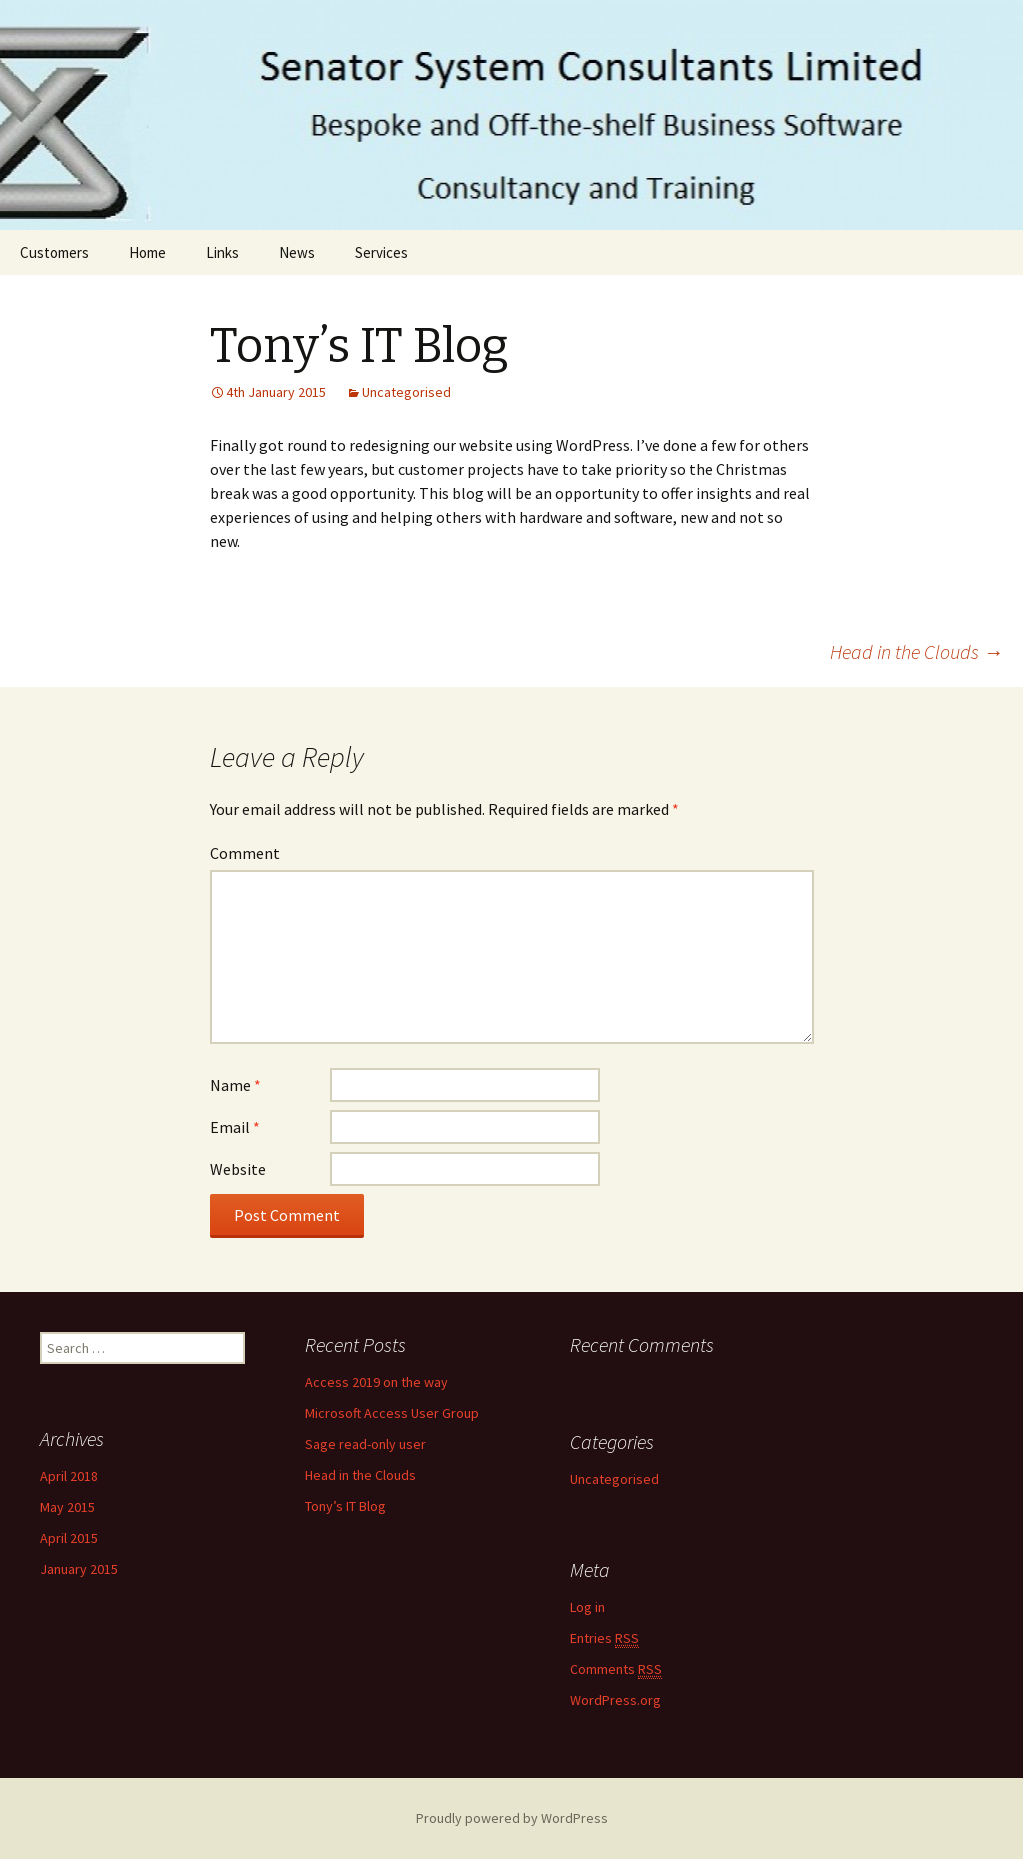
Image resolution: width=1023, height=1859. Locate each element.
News (297, 252)
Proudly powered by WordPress (512, 1818)
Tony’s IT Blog (345, 1506)
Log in (587, 1607)
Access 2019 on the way (376, 1382)
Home (147, 252)
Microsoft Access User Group (392, 1413)
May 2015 (67, 1507)
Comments (616, 1669)
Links (222, 252)
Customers (54, 252)
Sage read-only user (365, 1444)
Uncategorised (406, 392)
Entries (604, 1638)
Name (235, 1085)
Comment (245, 853)
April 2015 (69, 1538)
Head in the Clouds (916, 651)
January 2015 (79, 1569)
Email (235, 1127)
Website (238, 1169)
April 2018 (69, 1476)
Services (381, 252)
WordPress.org (615, 1700)
